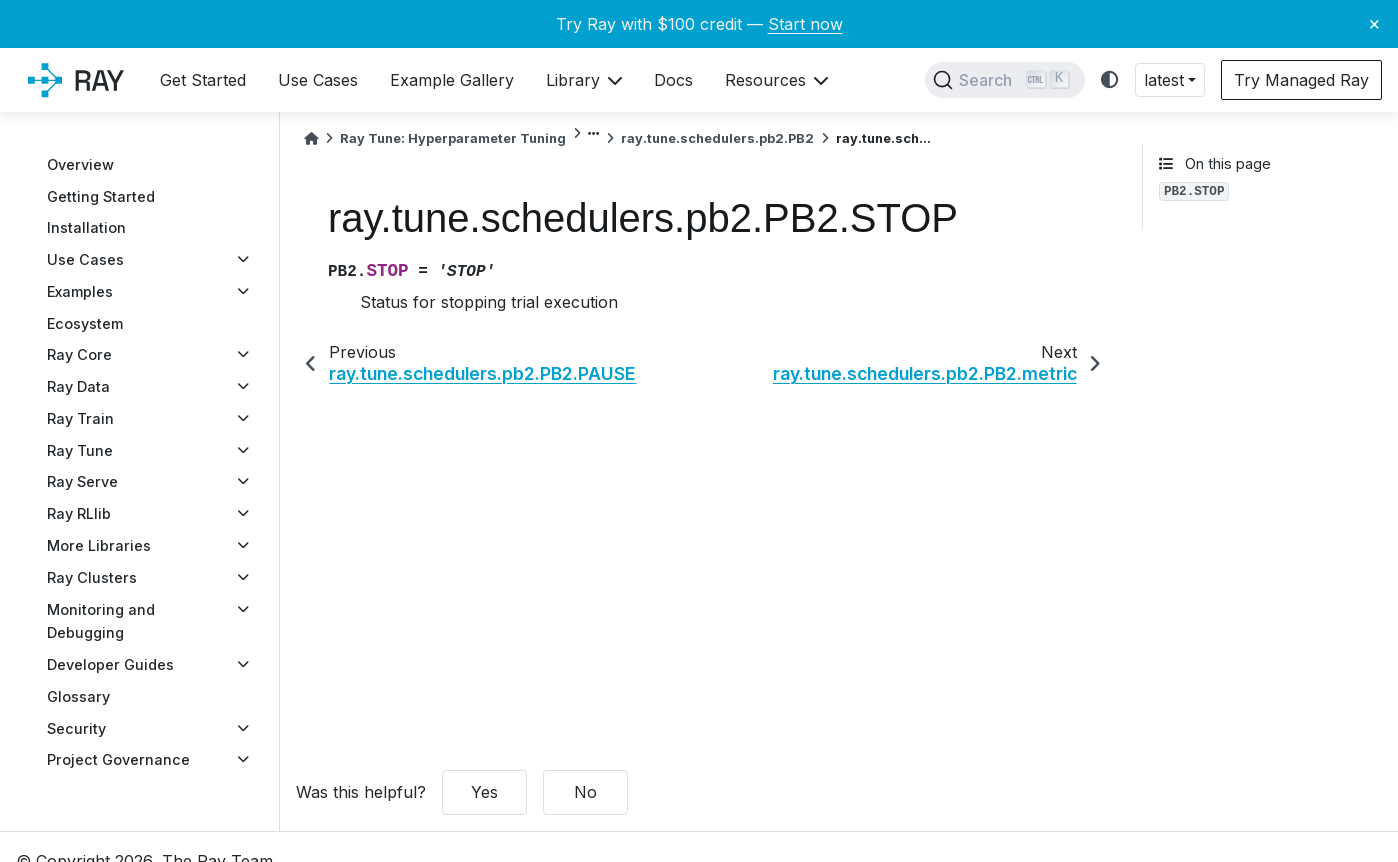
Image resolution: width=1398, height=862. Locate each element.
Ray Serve (82, 481)
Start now (805, 24)
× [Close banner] (1374, 23)
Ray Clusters (92, 577)
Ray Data (78, 386)
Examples (80, 291)
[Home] (311, 138)
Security (76, 728)
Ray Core (79, 354)
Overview (80, 164)
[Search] (1005, 80)
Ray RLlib (79, 513)
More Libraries (99, 545)
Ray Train (80, 418)
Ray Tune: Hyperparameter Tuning (453, 138)
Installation (86, 227)
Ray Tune (80, 450)
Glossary (78, 696)
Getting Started (101, 196)
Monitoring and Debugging (101, 621)
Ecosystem (85, 323)
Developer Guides (110, 664)
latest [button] (1164, 80)
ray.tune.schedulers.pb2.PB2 (717, 138)
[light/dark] (1110, 80)
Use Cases (85, 259)
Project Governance (118, 759)
